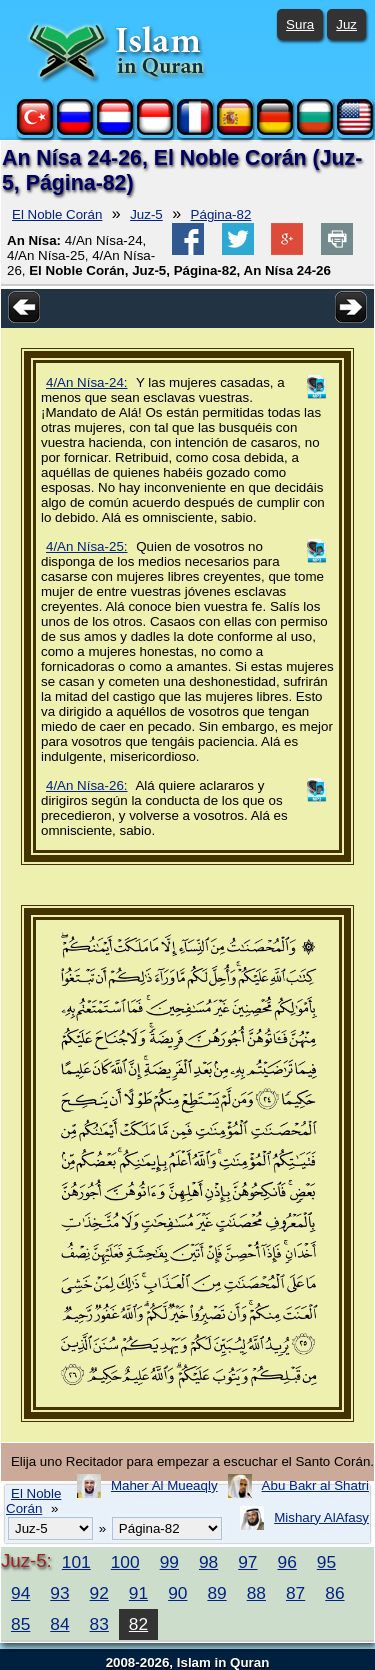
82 (138, 1624)
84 (59, 1624)
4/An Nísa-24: (87, 382)
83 (99, 1624)
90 (177, 1593)
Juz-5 (146, 214)
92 (99, 1593)
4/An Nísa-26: (87, 785)
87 (295, 1593)
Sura (300, 24)
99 (169, 1562)
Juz (346, 24)
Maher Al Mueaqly (164, 1485)
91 (138, 1593)
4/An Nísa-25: (87, 546)
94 (20, 1593)
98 (208, 1562)
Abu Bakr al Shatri (315, 1485)
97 (247, 1562)
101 (76, 1562)
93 (59, 1593)
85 (20, 1624)
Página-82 (221, 214)
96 (287, 1562)
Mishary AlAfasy (321, 1517)
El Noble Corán (57, 214)
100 (125, 1562)
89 (216, 1593)
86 (334, 1593)
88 (256, 1593)
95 (326, 1562)
